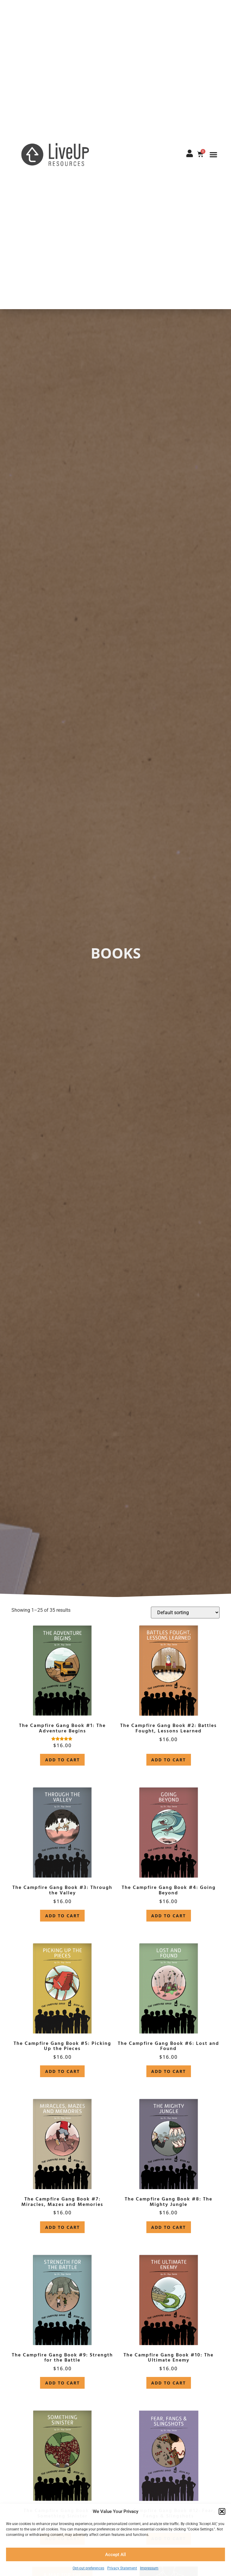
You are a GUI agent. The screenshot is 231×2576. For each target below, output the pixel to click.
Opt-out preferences (88, 2568)
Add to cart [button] (62, 1760)
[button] (222, 2511)
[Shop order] (185, 1612)
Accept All (115, 2554)
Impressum (149, 2568)
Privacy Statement (122, 2568)
